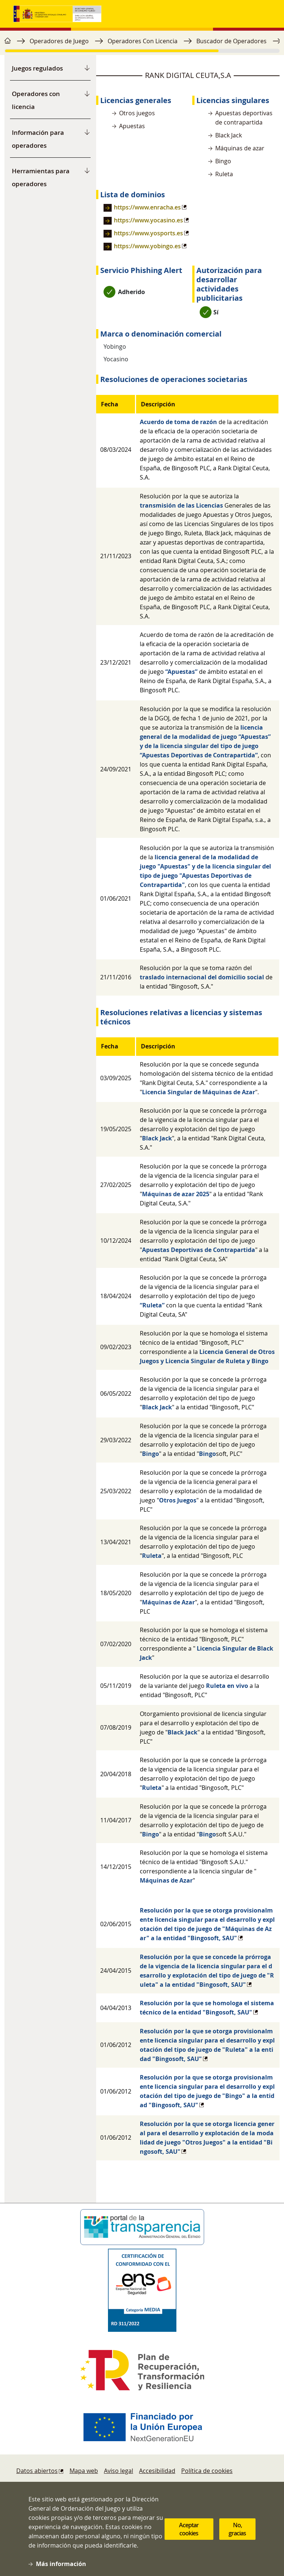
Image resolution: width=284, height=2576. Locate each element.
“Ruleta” (152, 1305)
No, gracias (237, 2534)
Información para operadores (38, 139)
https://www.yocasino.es (148, 220)
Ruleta (152, 1556)
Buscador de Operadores (231, 41)
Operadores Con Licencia (143, 41)
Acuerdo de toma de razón (178, 422)
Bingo (150, 1454)
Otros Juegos (177, 1500)
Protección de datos (197, 2485)
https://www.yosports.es (148, 233)
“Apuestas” (181, 672)
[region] (142, 45)
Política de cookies (207, 2471)
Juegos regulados (37, 68)
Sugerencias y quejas (127, 2485)
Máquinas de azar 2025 (175, 1194)
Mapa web (84, 2471)
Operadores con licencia (36, 100)
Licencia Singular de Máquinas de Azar (198, 1092)
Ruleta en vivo (227, 1686)
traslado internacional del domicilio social (202, 977)
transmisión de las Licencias (181, 505)
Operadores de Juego (59, 41)
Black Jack (157, 1138)
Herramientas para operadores (41, 177)
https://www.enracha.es (147, 207)
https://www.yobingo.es (147, 246)
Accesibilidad (157, 2471)
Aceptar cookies (189, 2534)
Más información (61, 2569)
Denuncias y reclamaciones (54, 2485)
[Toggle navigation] (263, 14)
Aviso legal (118, 2471)
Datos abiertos (37, 2471)
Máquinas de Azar (168, 1602)
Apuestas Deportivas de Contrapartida (198, 1250)
